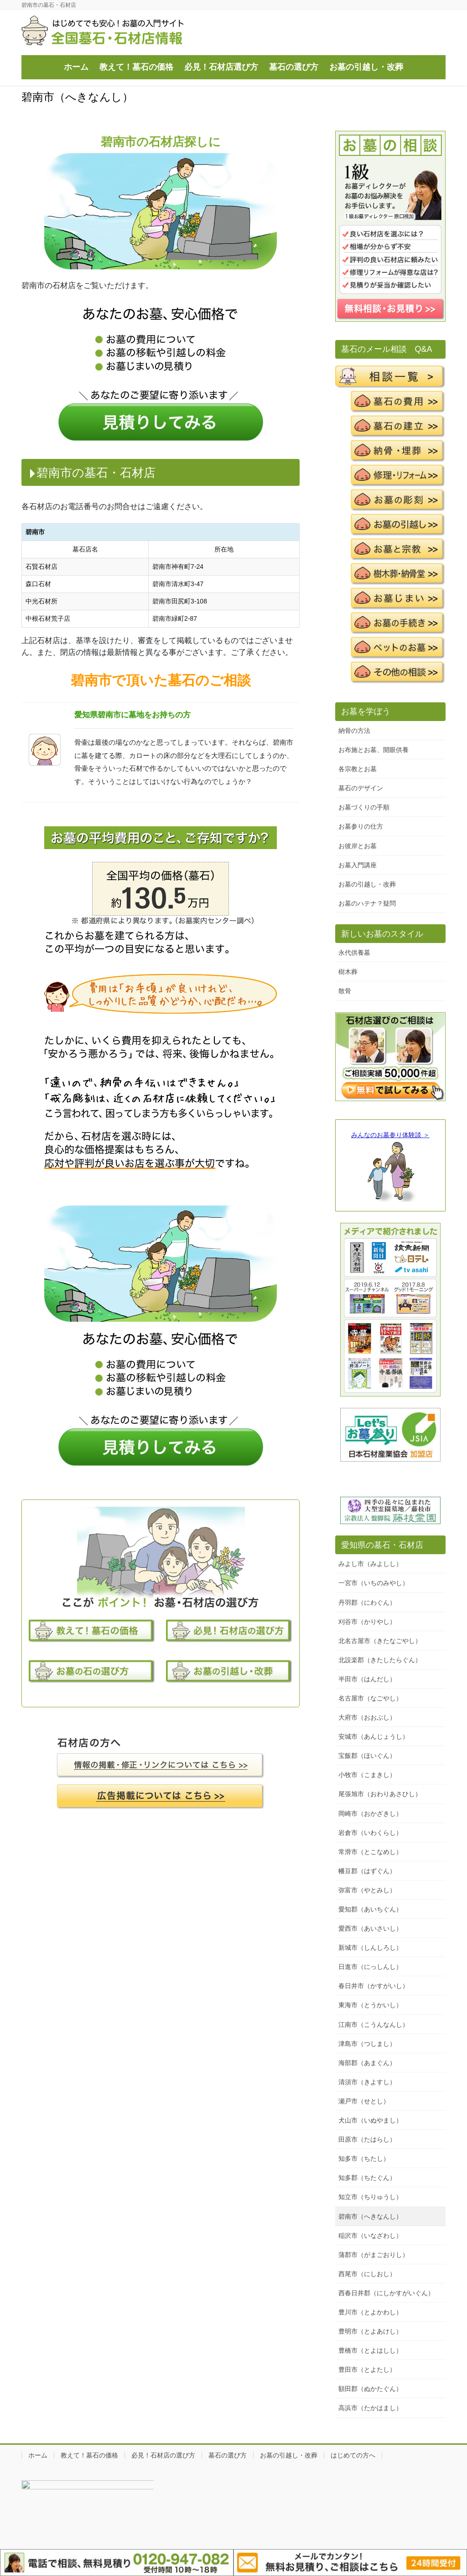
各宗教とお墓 (357, 769)
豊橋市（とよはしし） (370, 2350)
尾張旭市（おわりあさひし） (379, 1794)
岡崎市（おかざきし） (370, 1813)
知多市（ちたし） (363, 2158)
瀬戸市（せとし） (363, 2101)
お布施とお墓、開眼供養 (373, 749)
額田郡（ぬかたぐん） (370, 2388)
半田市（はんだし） (367, 1679)
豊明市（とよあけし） (370, 2331)
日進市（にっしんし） (370, 1966)
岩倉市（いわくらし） (370, 1832)
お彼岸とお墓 (357, 846)
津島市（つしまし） (367, 2043)
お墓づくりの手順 (363, 807)
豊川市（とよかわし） (370, 2312)
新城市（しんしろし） (370, 1947)
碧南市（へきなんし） (370, 2216)
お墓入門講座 (357, 865)
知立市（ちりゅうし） (370, 2196)
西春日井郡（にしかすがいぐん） (386, 2293)
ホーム (37, 2455)
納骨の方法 (354, 730)
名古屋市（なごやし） (370, 1698)
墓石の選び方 (227, 2455)
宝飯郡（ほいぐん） (367, 1755)
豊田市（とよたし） (367, 2369)
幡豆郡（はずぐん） (367, 1871)
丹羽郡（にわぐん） (367, 1602)
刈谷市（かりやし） (367, 1621)
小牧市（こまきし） (367, 1774)
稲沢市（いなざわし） (370, 2235)
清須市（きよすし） (367, 2082)
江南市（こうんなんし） (373, 2024)
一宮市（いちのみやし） (373, 1583)
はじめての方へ (353, 2455)
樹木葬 (348, 971)
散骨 (344, 990)
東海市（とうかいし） (370, 2005)
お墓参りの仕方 (360, 826)
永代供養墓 (354, 952)
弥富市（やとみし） (367, 1890)
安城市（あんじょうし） (373, 1736)
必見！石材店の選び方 (163, 2455)
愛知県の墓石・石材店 (382, 1545)
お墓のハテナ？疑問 (367, 903)
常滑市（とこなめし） (370, 1851)
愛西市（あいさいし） (370, 1928)
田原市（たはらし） (367, 2139)
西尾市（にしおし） (367, 2273)
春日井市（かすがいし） (373, 1985)
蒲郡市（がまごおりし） (373, 2254)
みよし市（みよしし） (370, 1563)
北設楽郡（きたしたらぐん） (379, 1660)
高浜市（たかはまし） (370, 2407)
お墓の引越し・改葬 (367, 884)
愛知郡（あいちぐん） (370, 1909)
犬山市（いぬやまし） (370, 2120)
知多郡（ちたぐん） (367, 2177)
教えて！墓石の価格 (89, 2455)
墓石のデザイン (360, 788)
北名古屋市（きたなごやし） (379, 1640)
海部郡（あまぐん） (367, 2062)
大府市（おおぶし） (367, 1717)
